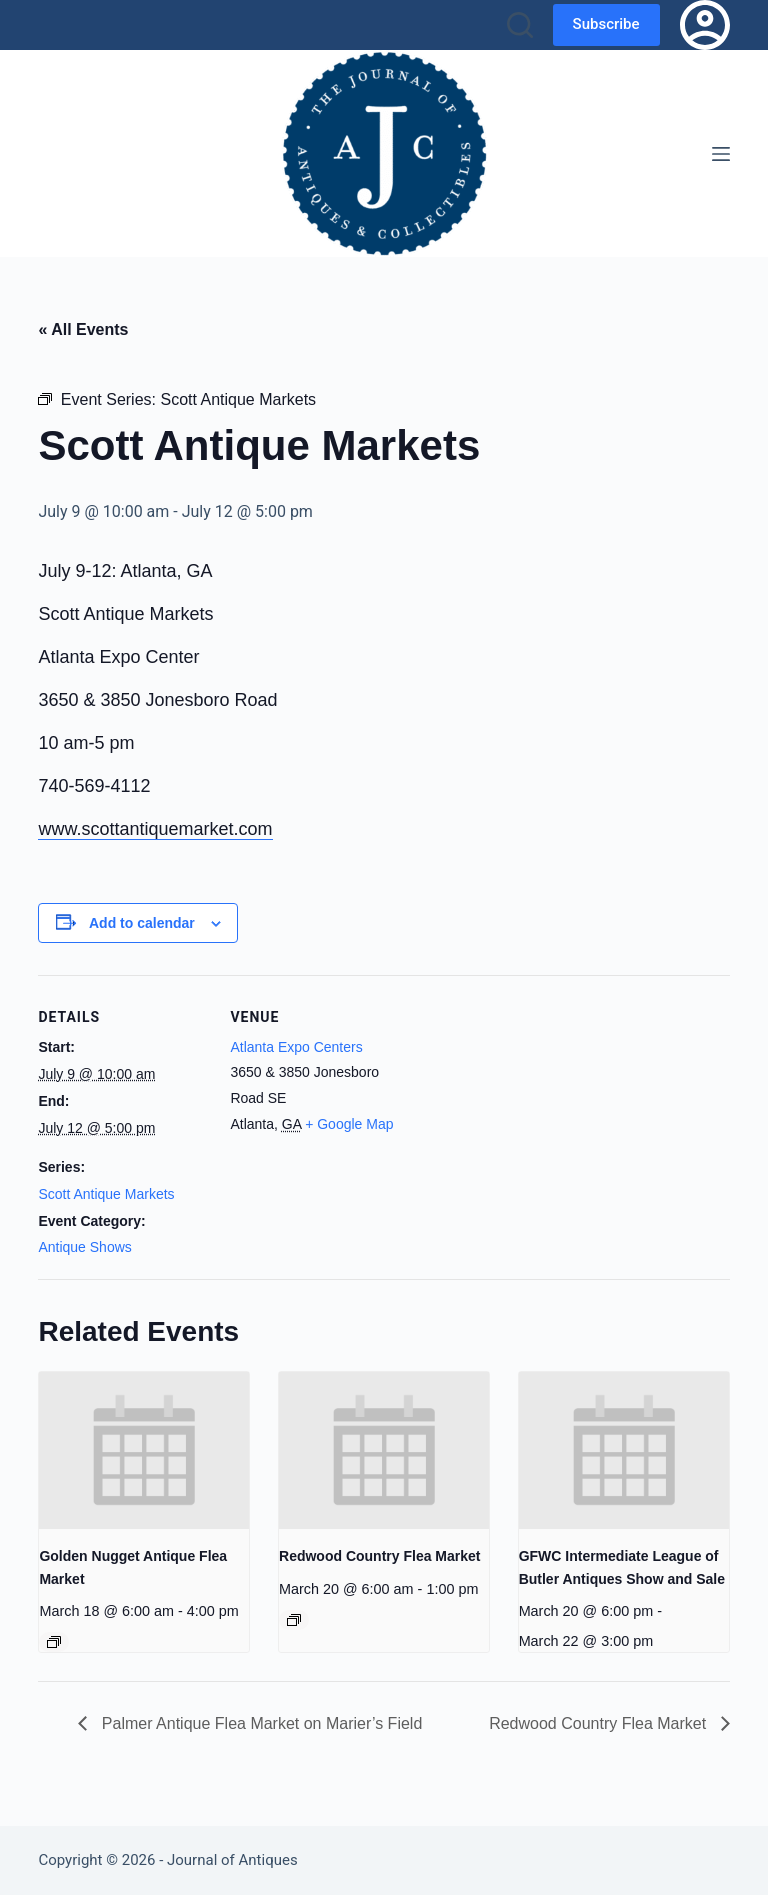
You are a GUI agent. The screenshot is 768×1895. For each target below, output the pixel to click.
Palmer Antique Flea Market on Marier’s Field (259, 1723)
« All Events (83, 329)
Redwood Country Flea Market (379, 1556)
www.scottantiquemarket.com (155, 829)
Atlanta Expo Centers (296, 1047)
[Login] (705, 25)
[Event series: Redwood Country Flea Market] (294, 1620)
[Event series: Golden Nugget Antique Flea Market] (54, 1642)
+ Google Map (349, 1124)
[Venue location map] (527, 1113)
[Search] (520, 25)
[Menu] (721, 154)
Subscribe (606, 24)
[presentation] (144, 1450)
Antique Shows (84, 1247)
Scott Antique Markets (106, 1194)
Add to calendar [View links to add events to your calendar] (142, 923)
